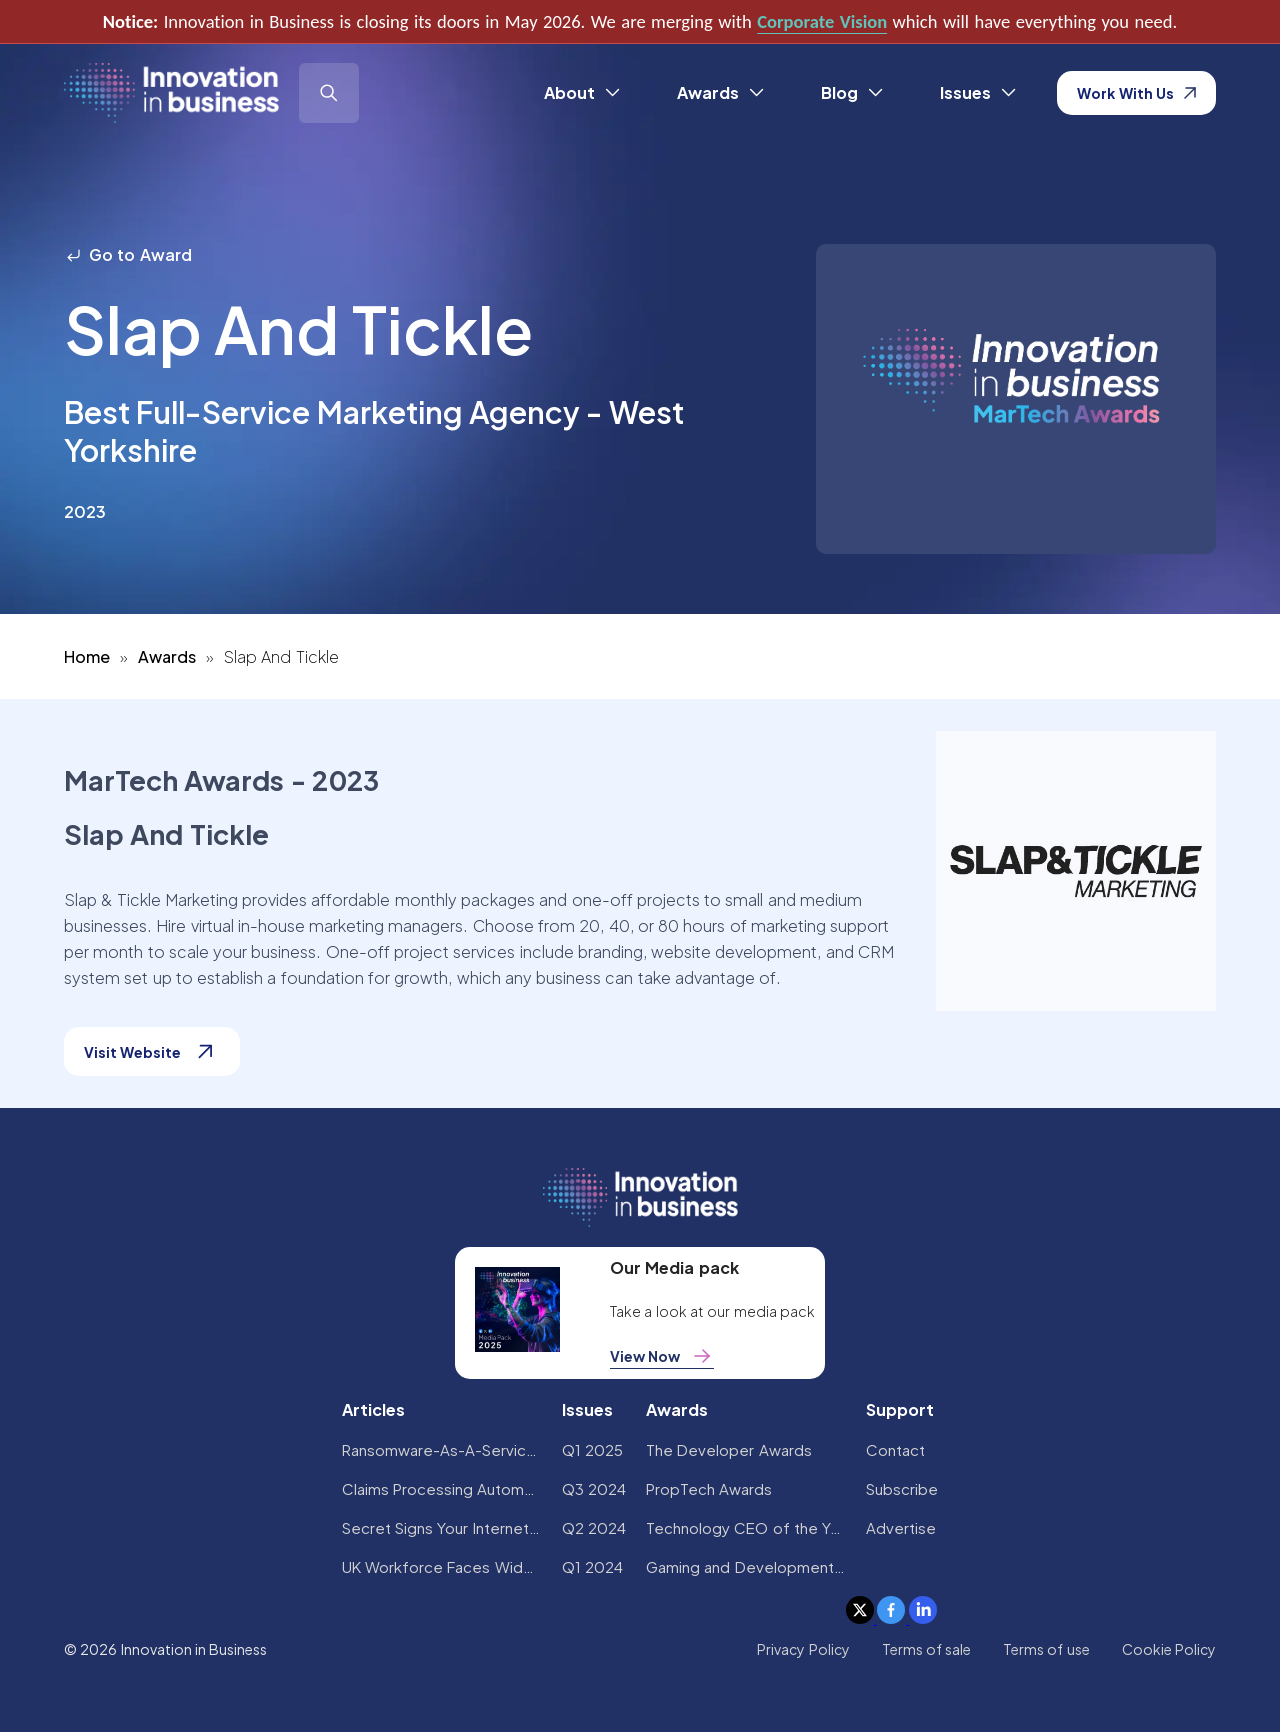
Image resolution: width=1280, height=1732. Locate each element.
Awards (167, 656)
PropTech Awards (709, 1488)
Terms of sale (927, 1649)
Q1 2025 (592, 1449)
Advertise (901, 1527)
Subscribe (902, 1488)
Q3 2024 (594, 1488)
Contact (895, 1449)
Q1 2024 (592, 1566)
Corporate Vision (822, 21)
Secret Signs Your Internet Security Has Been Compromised (442, 1527)
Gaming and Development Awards (746, 1566)
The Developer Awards (729, 1449)
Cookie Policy (1169, 1649)
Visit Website (152, 1051)
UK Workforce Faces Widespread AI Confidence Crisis (442, 1566)
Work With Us (1136, 93)
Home (87, 656)
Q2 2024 (594, 1527)
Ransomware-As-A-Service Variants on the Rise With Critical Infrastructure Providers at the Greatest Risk (442, 1449)
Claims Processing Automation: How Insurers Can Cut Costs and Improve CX (442, 1488)
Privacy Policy (803, 1649)
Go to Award (128, 254)
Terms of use (1046, 1649)
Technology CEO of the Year (746, 1527)
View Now (662, 1356)
